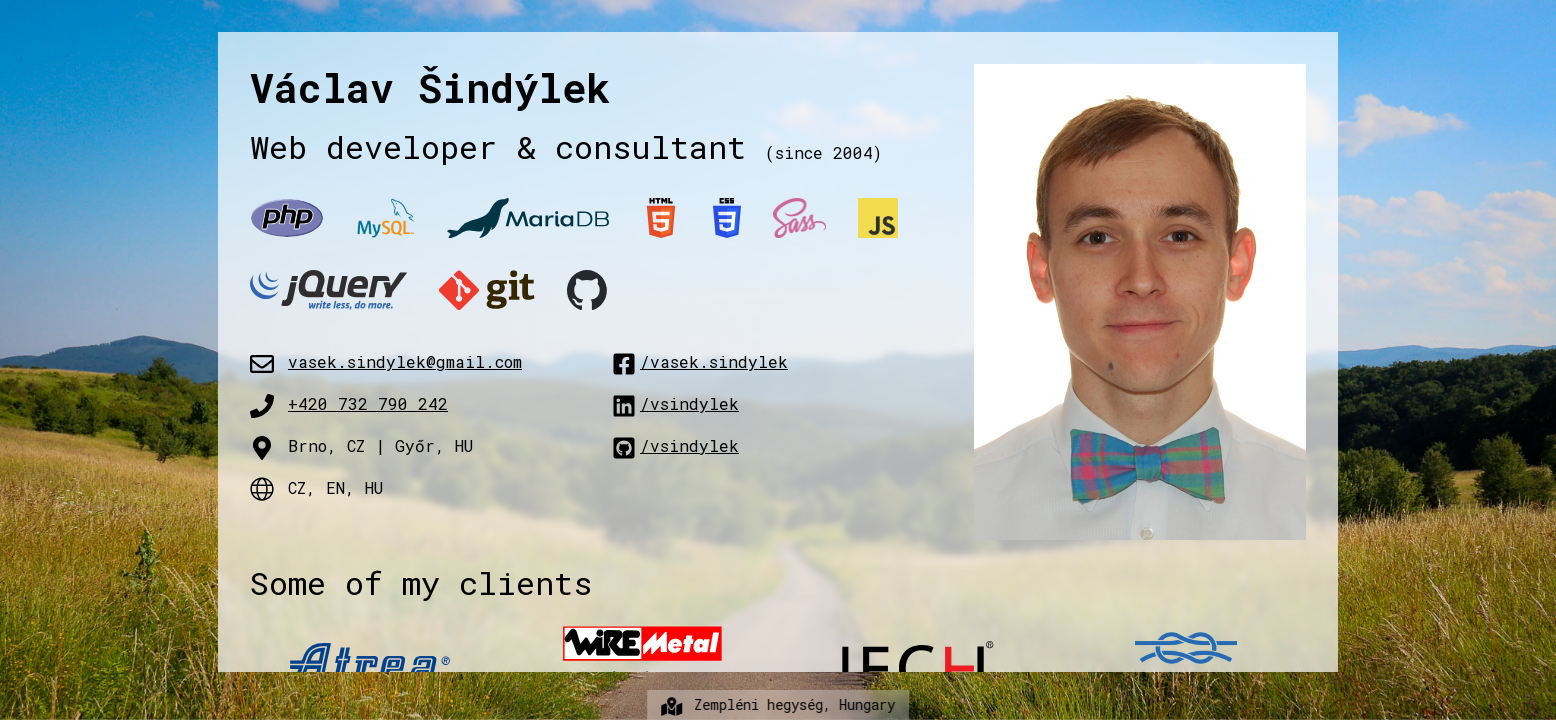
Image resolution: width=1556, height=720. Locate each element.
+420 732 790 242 (368, 403)
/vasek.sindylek (700, 361)
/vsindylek (675, 403)
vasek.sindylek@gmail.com (405, 361)
